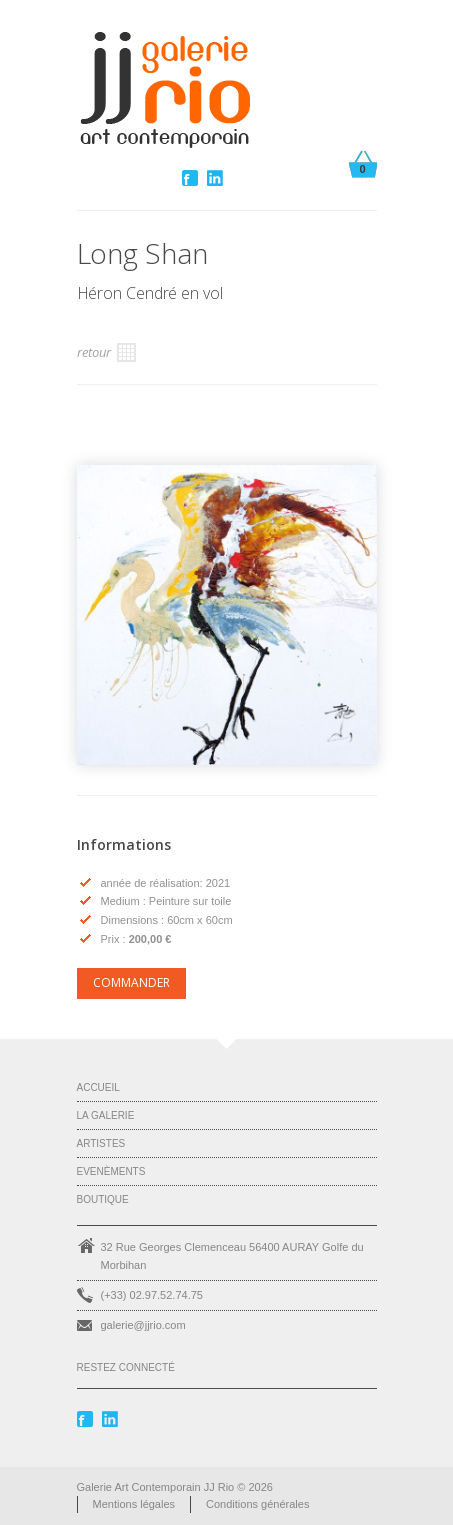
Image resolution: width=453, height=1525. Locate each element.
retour (106, 352)
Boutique (103, 1199)
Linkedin (217, 178)
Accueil (98, 1087)
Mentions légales (134, 1504)
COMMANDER (131, 982)
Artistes (101, 1143)
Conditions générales (257, 1504)
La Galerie (106, 1115)
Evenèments (111, 1171)
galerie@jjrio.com (143, 1325)
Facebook (192, 178)
